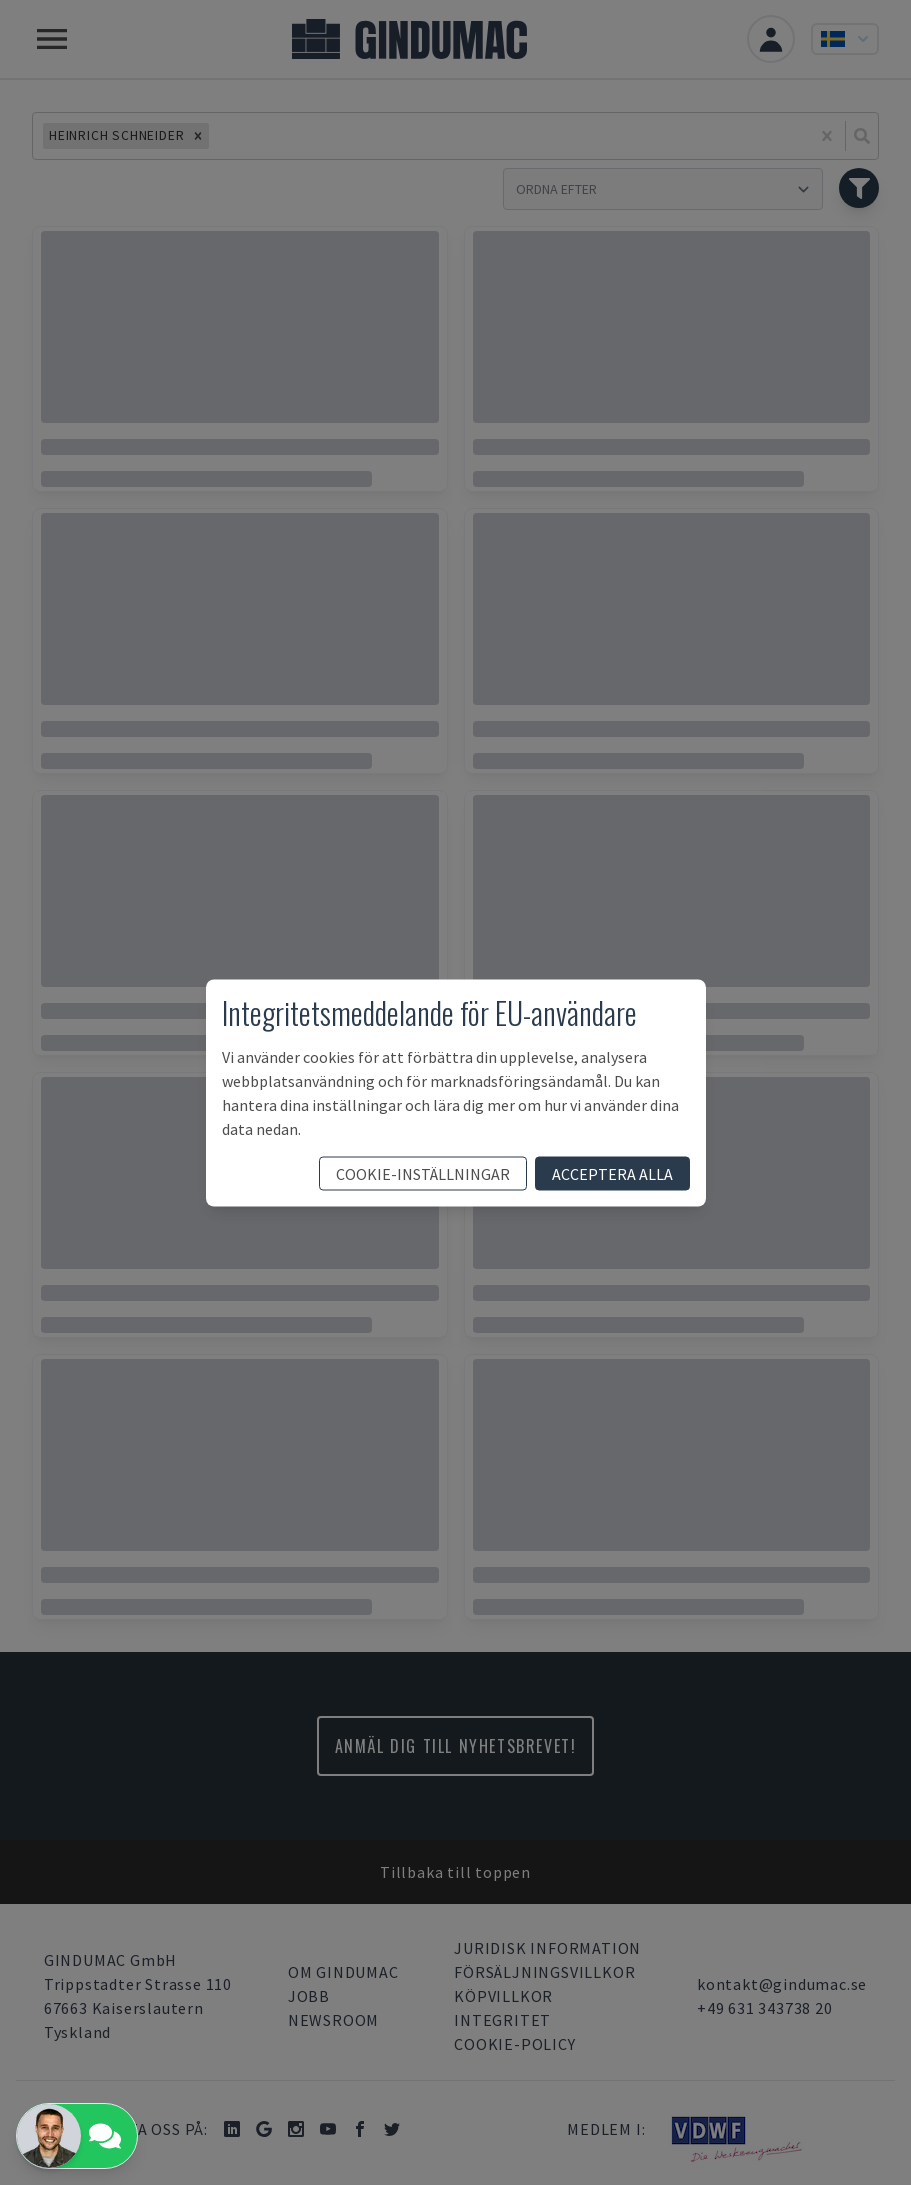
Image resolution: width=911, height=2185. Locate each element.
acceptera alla (612, 1173)
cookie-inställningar (423, 1173)
